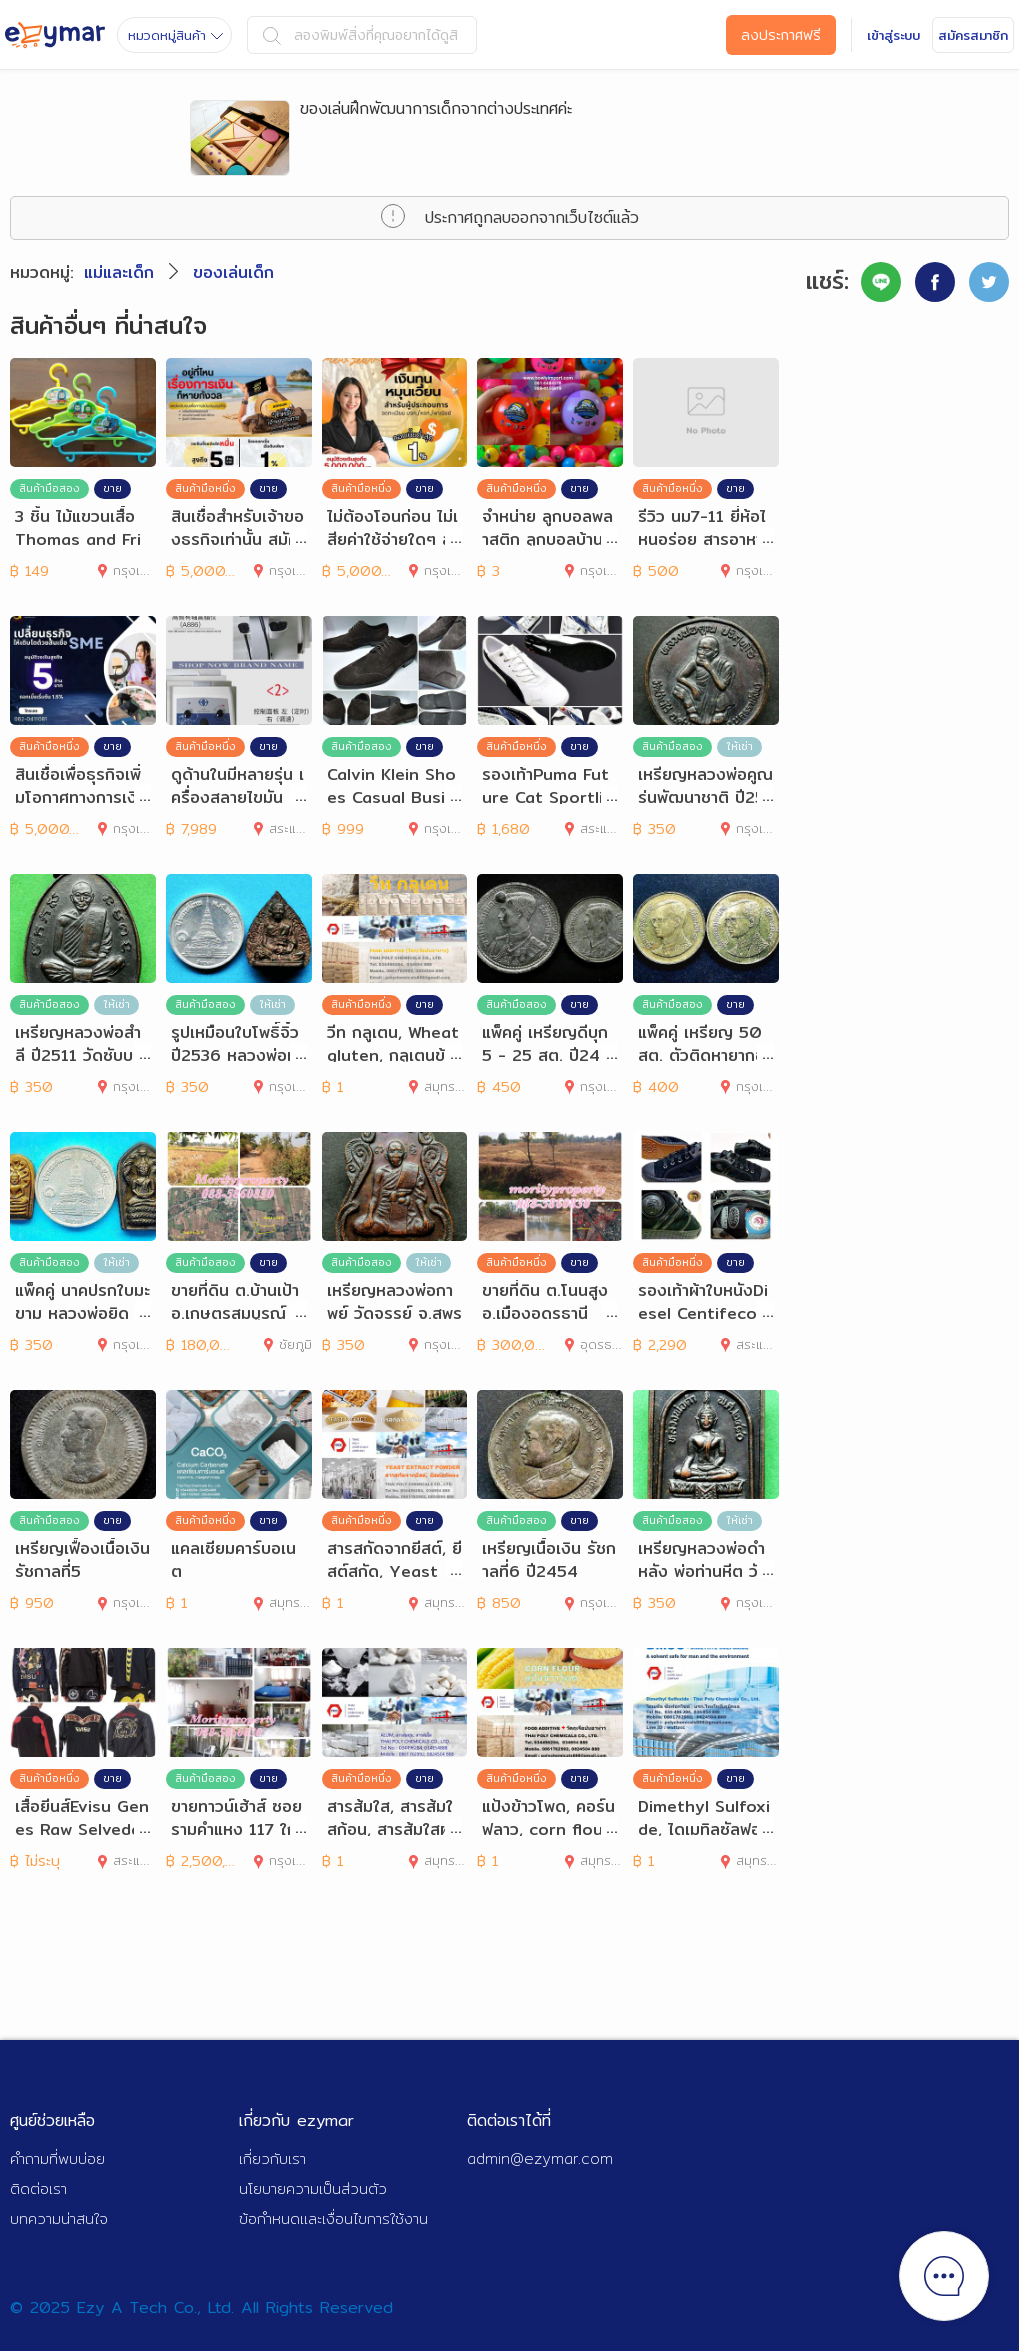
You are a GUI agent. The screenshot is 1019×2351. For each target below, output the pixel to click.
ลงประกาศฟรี (781, 35)
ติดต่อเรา (38, 2188)
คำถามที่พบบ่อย (57, 2158)
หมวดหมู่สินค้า (175, 35)
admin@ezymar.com (540, 2158)
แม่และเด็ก (119, 272)
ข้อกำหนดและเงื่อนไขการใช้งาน (333, 2218)
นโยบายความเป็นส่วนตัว (313, 2188)
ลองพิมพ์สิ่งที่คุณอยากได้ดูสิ (360, 35)
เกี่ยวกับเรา (272, 2158)
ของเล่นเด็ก (233, 272)
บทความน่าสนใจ (59, 2218)
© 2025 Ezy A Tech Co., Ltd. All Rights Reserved (201, 2307)
